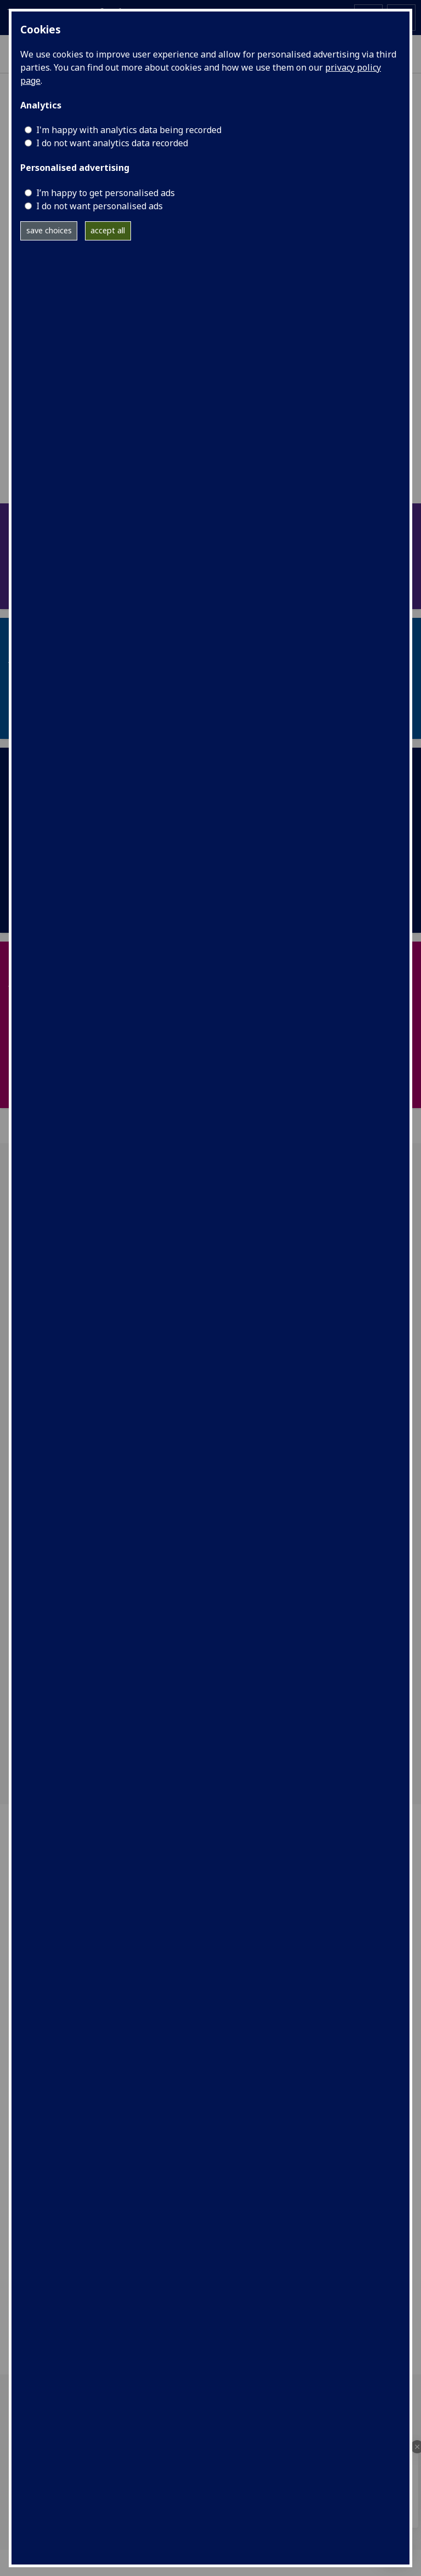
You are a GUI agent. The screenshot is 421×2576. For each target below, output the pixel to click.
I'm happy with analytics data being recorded (128, 130)
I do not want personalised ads (99, 206)
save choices (49, 230)
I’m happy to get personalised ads (105, 193)
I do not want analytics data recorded (112, 143)
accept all (107, 230)
